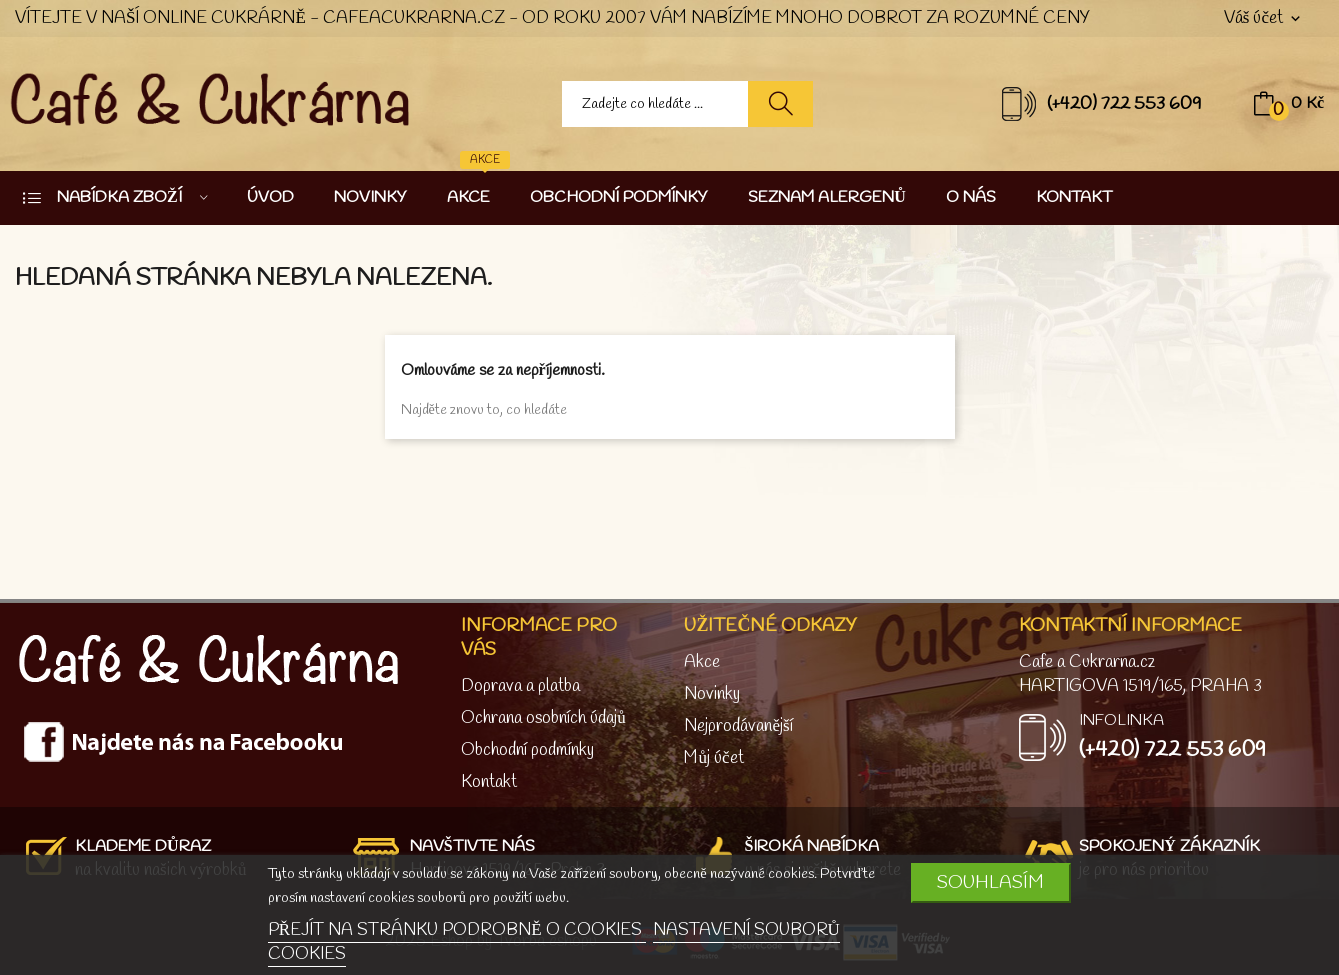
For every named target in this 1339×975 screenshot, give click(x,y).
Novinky (712, 694)
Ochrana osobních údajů (543, 718)
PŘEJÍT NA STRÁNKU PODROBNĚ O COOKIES (457, 930)
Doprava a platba (520, 686)
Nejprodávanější (738, 726)
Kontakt (489, 782)
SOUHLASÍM (990, 883)
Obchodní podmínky (527, 750)
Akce (702, 662)
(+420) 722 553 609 (1124, 104)
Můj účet (713, 758)
